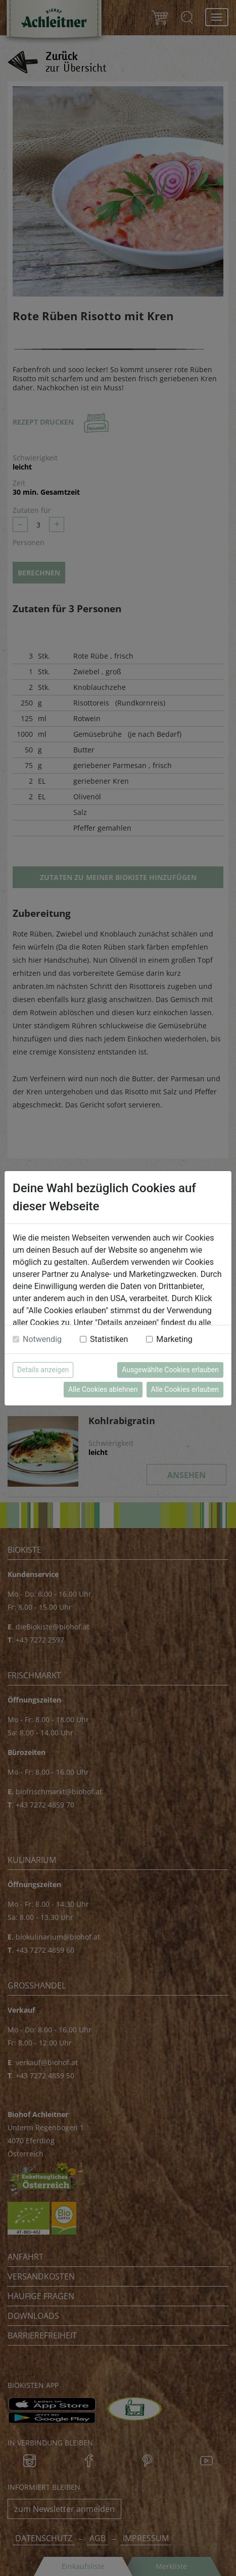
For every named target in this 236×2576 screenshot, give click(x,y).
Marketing (174, 1339)
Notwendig (42, 1339)
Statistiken (109, 1339)
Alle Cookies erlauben (185, 1389)
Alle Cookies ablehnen (102, 1389)
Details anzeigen (43, 1370)
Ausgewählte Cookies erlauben (170, 1370)
